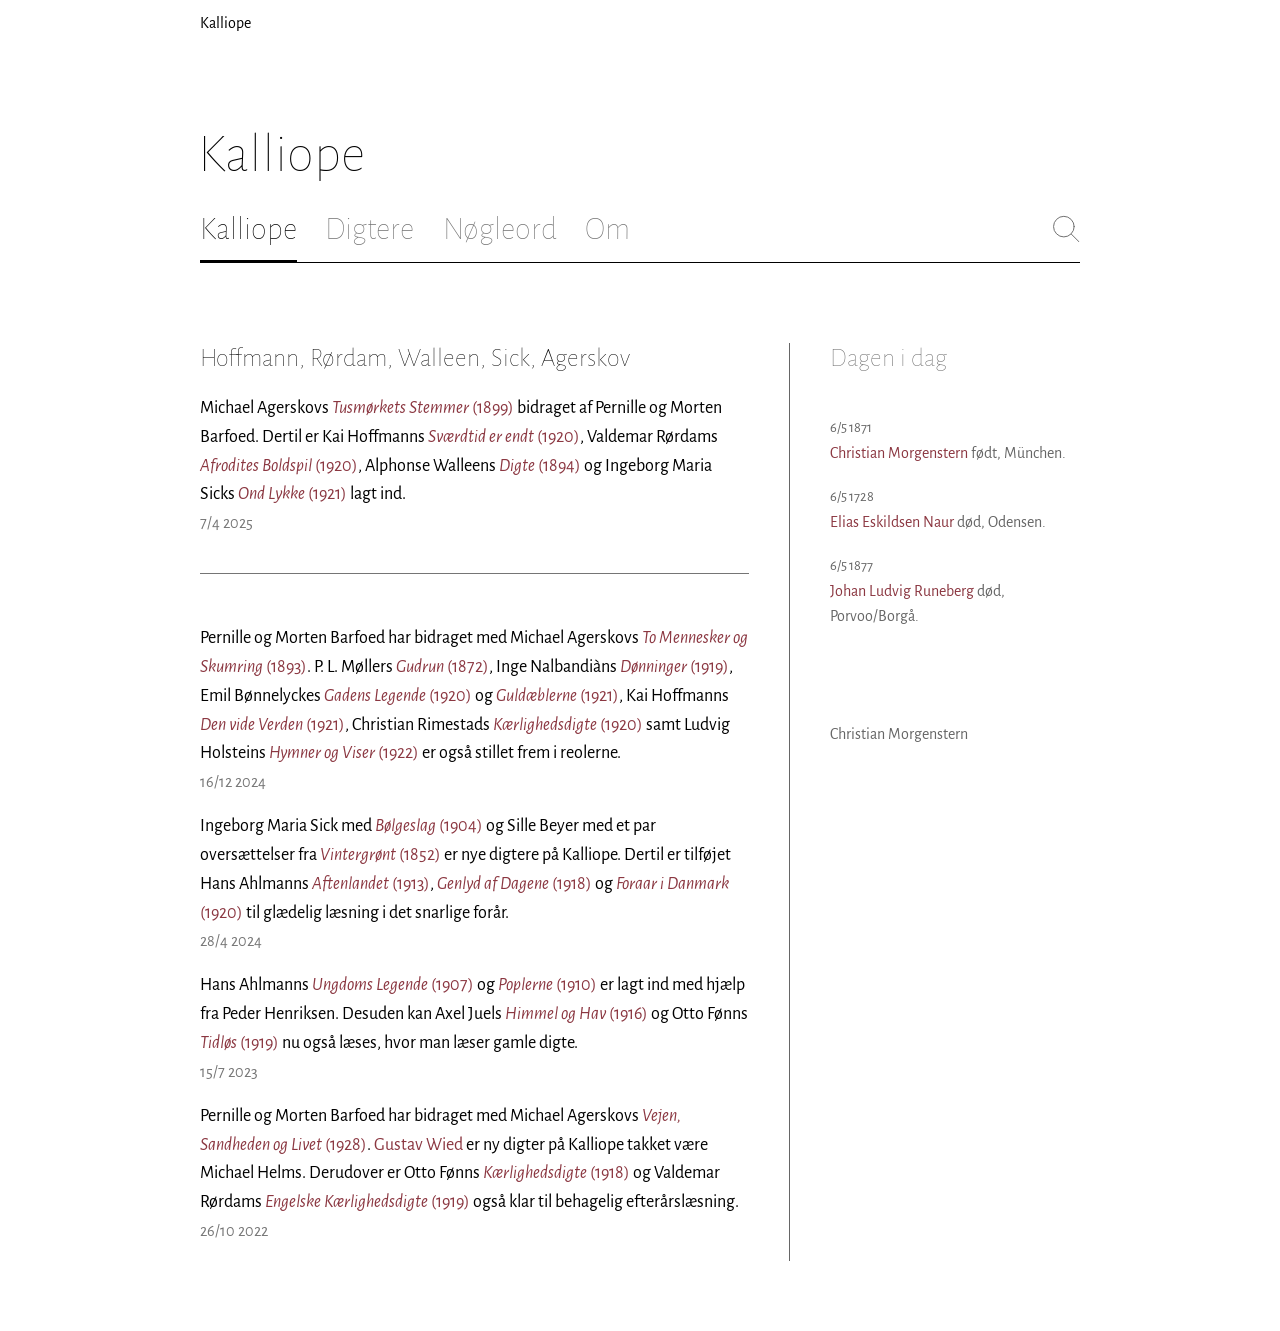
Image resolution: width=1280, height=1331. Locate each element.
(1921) (292, 494)
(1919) (674, 667)
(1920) (504, 437)
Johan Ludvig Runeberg (902, 591)
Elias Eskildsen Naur (892, 522)
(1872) (442, 667)
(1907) (393, 985)
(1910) (547, 985)
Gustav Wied (418, 1145)
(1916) (576, 1014)
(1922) (344, 753)
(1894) (540, 466)
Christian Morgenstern (899, 453)
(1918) (514, 884)
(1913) (371, 884)
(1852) (380, 855)
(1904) (429, 826)
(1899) (423, 408)
